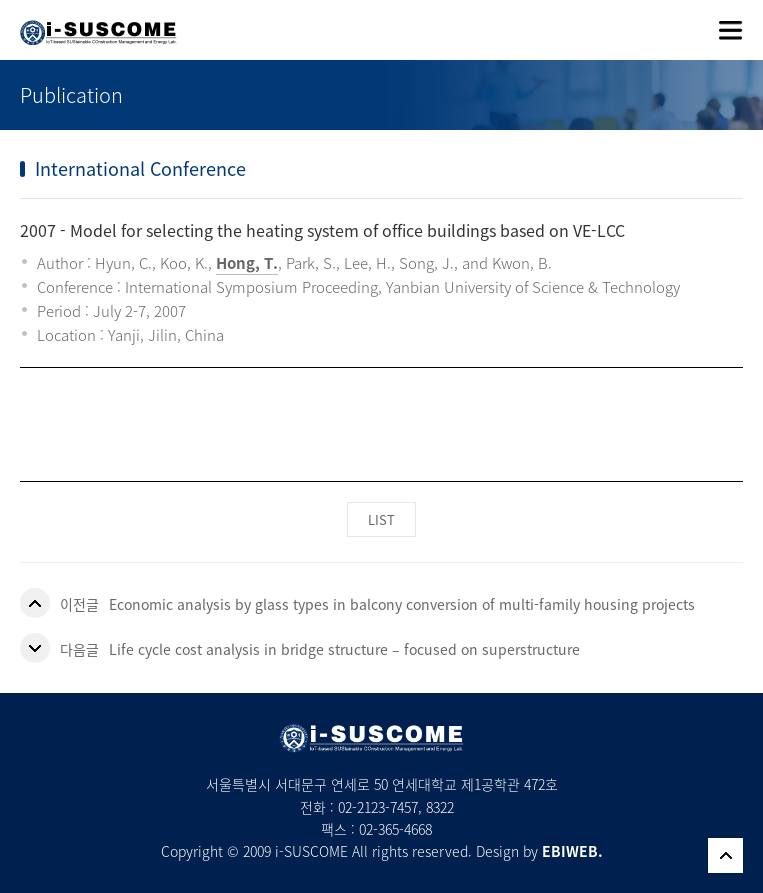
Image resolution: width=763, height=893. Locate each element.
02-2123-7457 (378, 807)
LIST (381, 519)
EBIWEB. (572, 851)
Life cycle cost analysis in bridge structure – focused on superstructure (344, 649)
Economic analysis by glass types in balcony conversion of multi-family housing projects (402, 604)
